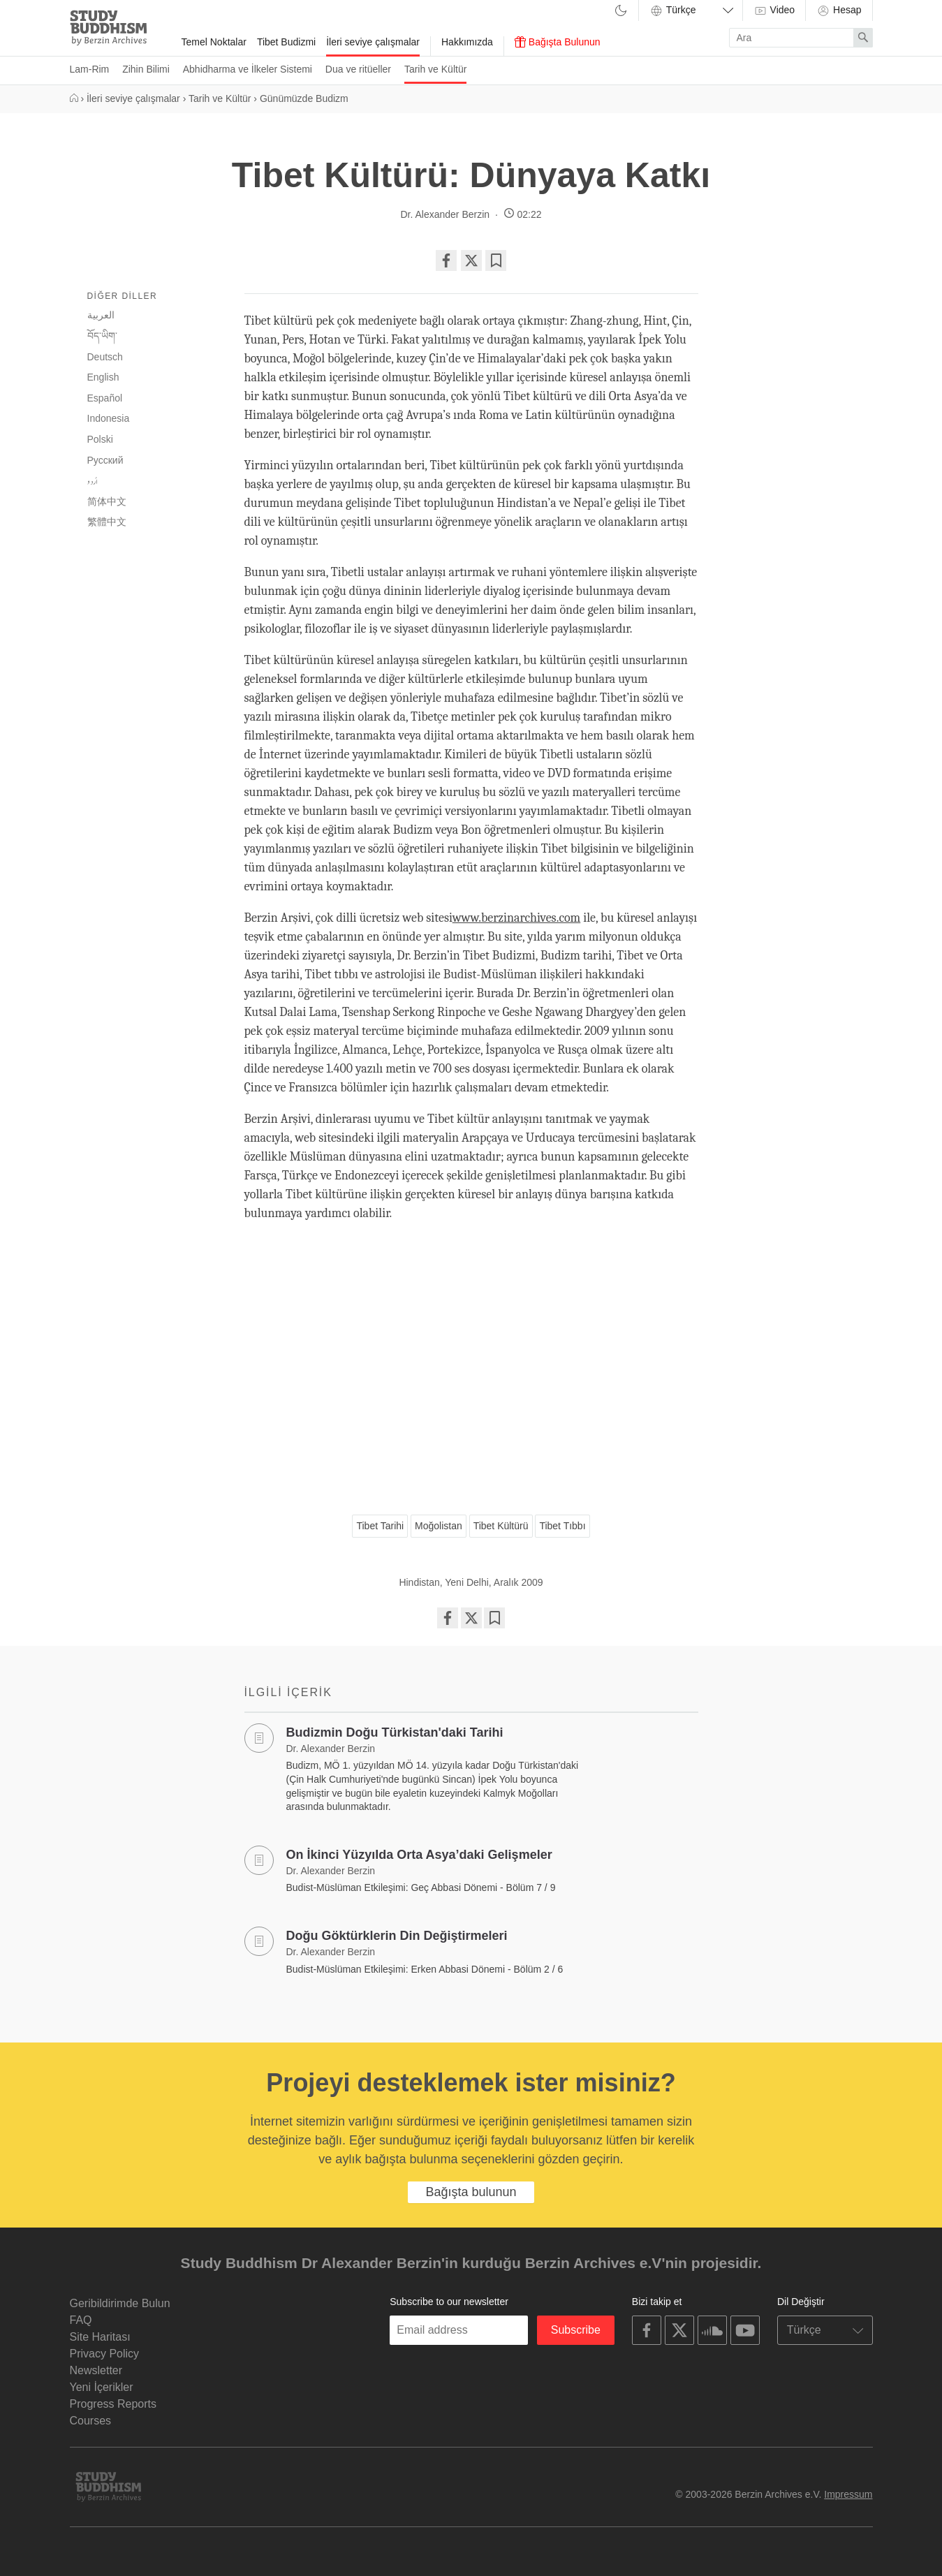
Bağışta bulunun (470, 2192)
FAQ (81, 2320)
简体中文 (106, 501)
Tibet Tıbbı (562, 1525)
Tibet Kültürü (501, 1525)
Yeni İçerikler (101, 2387)
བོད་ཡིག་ (102, 335)
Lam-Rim (90, 69)
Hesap (838, 10)
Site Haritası (100, 2337)
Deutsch (105, 356)
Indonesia (108, 418)
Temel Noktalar (214, 41)
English (103, 377)
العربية (101, 315)
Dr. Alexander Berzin (445, 214)
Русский (105, 460)
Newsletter (96, 2370)
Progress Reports (113, 2404)
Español (105, 398)
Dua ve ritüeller (358, 69)
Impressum (848, 2494)
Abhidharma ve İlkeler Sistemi (247, 69)
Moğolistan (438, 1525)
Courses (91, 2421)
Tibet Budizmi (286, 41)
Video (774, 10)
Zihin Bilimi (146, 69)
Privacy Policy (105, 2354)
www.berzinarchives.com (516, 918)
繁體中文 (106, 521)
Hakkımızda (467, 41)
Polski (100, 439)
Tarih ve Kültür (435, 69)
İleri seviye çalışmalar (373, 41)
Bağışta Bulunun (558, 41)
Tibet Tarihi (380, 1525)
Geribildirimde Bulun (120, 2303)
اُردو (92, 481)
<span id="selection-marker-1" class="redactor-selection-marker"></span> (471, 1363)
